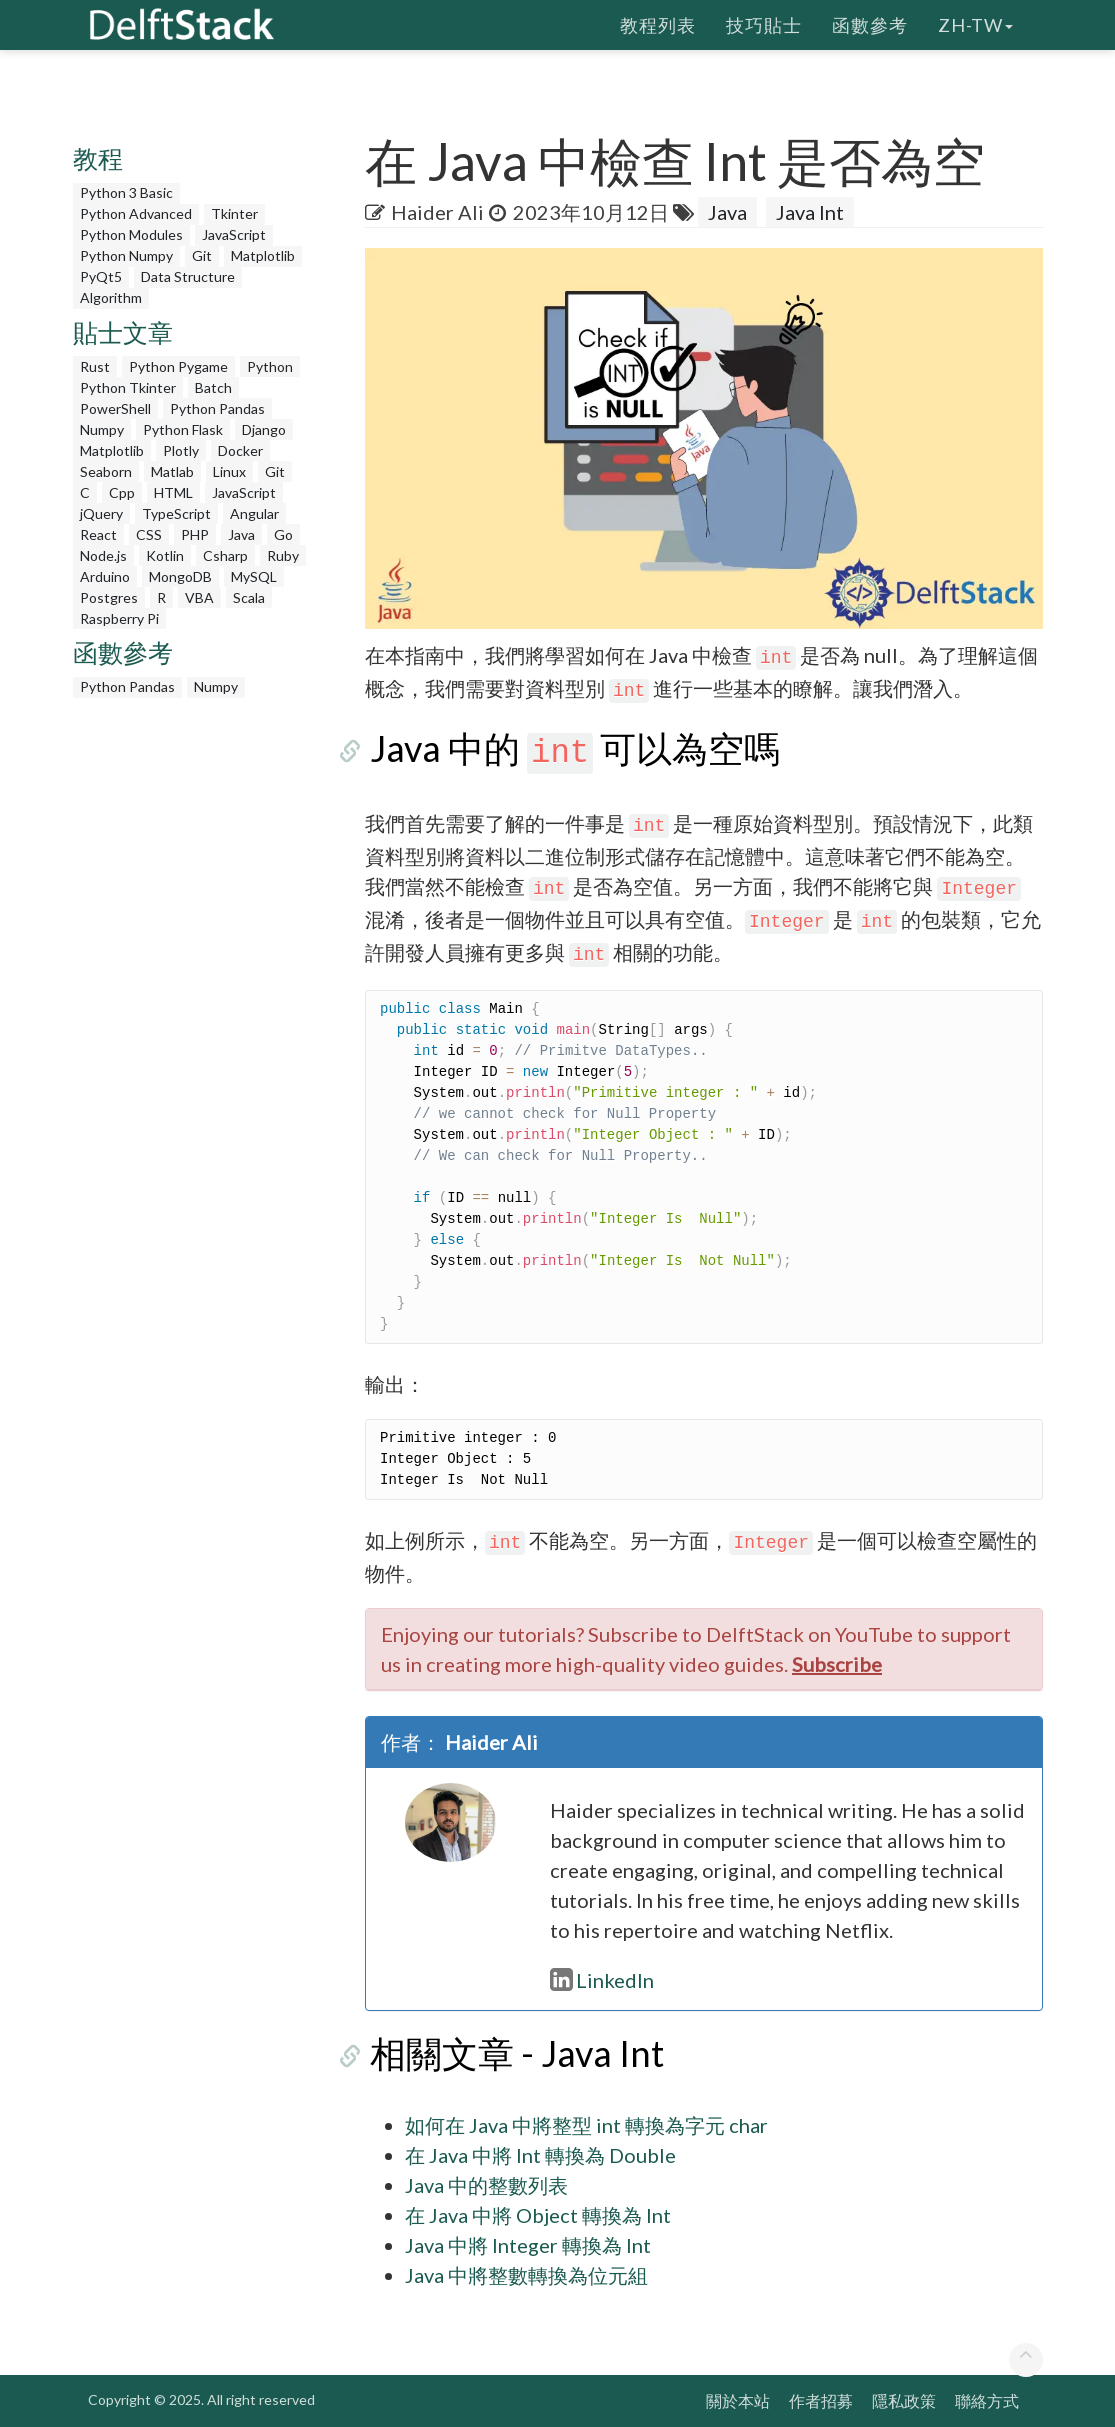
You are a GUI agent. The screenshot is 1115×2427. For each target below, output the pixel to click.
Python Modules (131, 234)
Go (283, 534)
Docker (240, 450)
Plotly (181, 450)
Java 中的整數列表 (486, 2185)
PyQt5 (101, 276)
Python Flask (183, 429)
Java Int (810, 212)
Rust (95, 366)
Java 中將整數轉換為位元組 (526, 2275)
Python (270, 366)
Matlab (172, 471)
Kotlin (165, 555)
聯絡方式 (987, 2400)
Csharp (225, 555)
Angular (254, 513)
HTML (173, 492)
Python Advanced (136, 213)
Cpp (122, 492)
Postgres (109, 597)
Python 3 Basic (126, 192)
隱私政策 (904, 2400)
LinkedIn (602, 1980)
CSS (149, 534)
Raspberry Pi (119, 618)
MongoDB (180, 576)
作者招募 (821, 2400)
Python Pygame (178, 366)
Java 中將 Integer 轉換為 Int (528, 2245)
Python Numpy (126, 255)
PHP (195, 534)
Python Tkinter (128, 387)
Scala (249, 597)
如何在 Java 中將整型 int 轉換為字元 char (586, 2125)
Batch (213, 387)
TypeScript (176, 513)
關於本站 (738, 2400)
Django (264, 429)
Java (241, 534)
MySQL (254, 576)
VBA (199, 597)
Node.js (103, 555)
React (98, 534)
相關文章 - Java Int (512, 2053)
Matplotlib (263, 255)
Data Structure (188, 276)
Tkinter (234, 213)
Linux (229, 471)
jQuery (101, 513)
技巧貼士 (764, 25)
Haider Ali (437, 212)
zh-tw (975, 25)
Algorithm (111, 297)
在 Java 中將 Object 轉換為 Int (538, 2215)
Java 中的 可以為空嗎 (570, 748)
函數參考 (870, 25)
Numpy (102, 429)
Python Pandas (217, 408)
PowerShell (115, 408)
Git (202, 255)
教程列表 (658, 25)
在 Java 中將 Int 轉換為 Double (540, 2155)
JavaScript (234, 234)
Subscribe (837, 1664)
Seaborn (106, 471)
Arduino (105, 576)
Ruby (283, 555)
